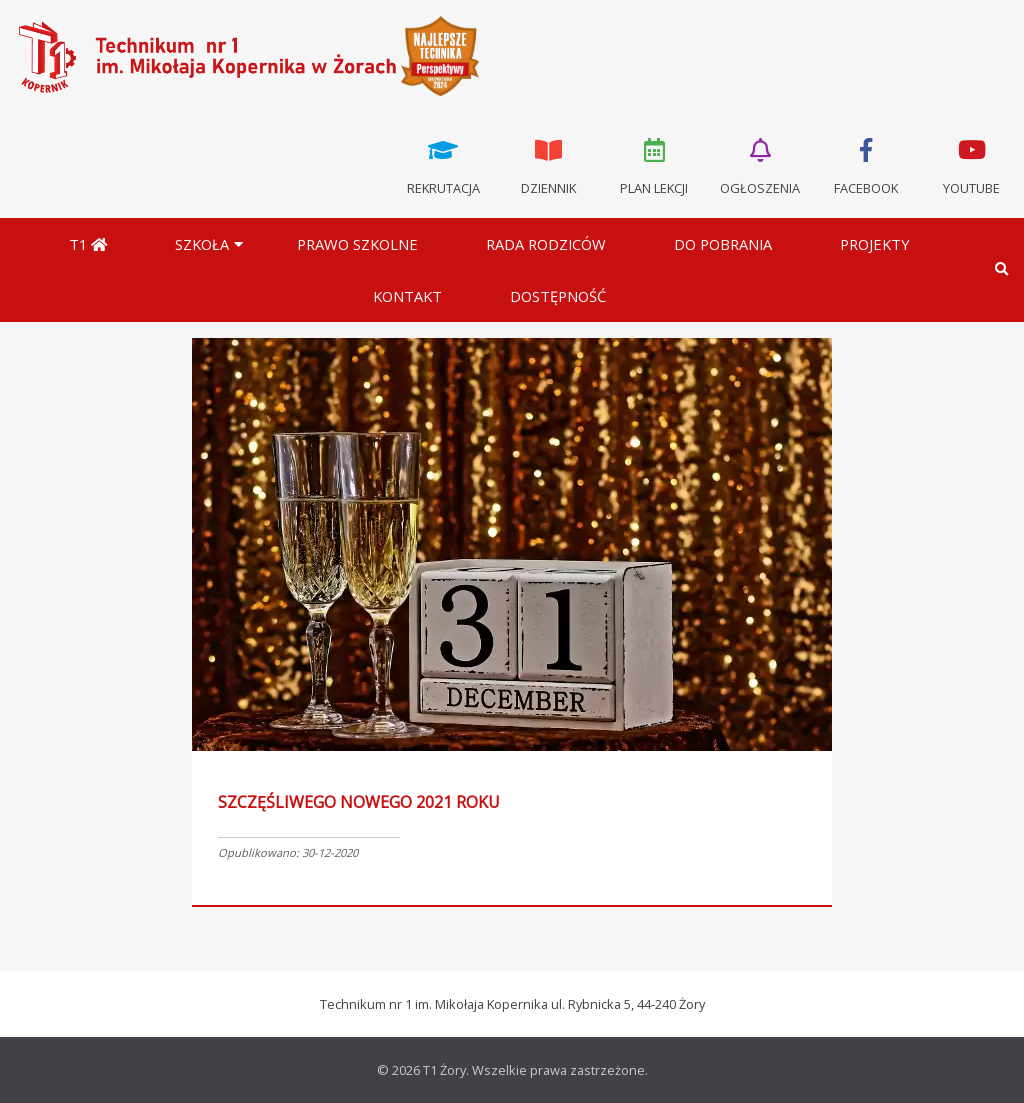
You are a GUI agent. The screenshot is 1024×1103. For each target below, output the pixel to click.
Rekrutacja (443, 165)
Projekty (875, 244)
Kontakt (407, 296)
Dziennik (549, 165)
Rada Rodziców (546, 244)
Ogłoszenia (760, 165)
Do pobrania (723, 244)
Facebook (866, 165)
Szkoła (202, 244)
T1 (88, 244)
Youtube (971, 165)
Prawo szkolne (357, 244)
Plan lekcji (655, 165)
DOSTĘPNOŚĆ (558, 296)
